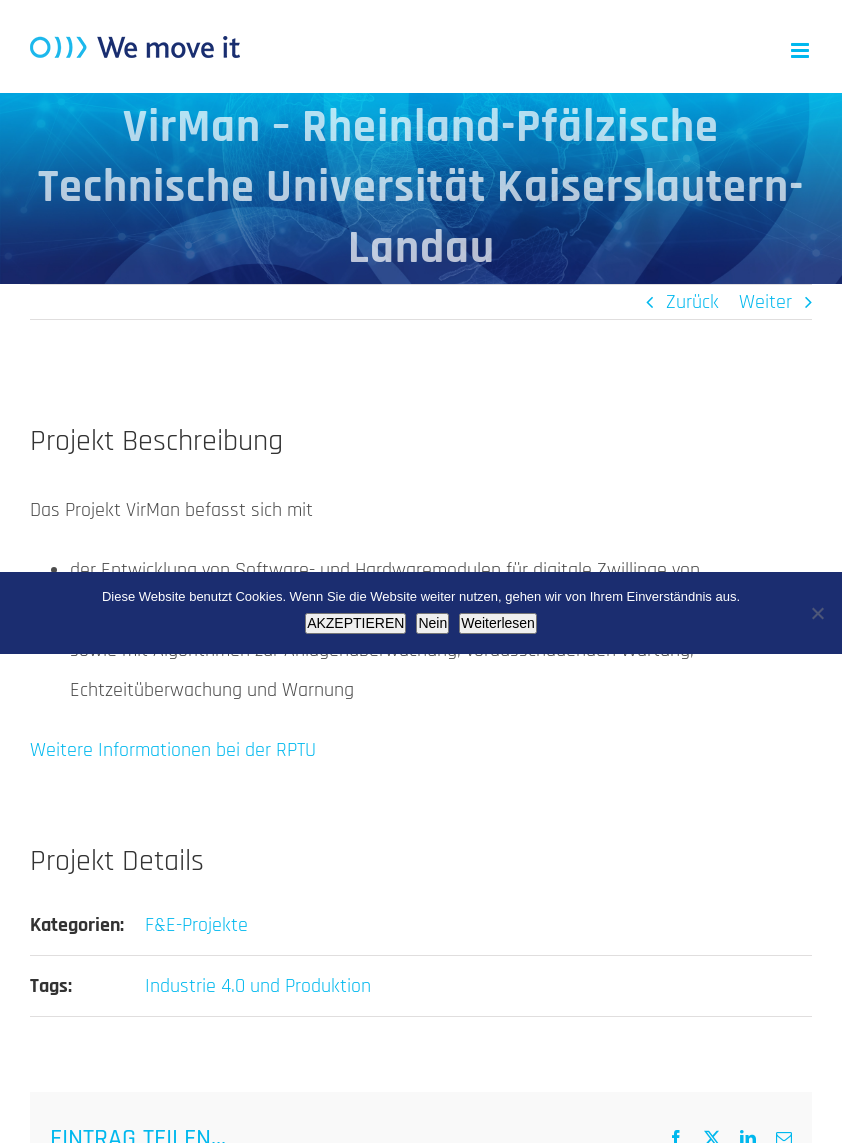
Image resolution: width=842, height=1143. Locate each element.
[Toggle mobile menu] (801, 50)
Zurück (692, 302)
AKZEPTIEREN (355, 623)
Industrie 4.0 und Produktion (258, 986)
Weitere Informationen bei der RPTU (173, 750)
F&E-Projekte (196, 925)
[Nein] (817, 613)
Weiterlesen (498, 623)
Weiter (765, 302)
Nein (432, 623)
